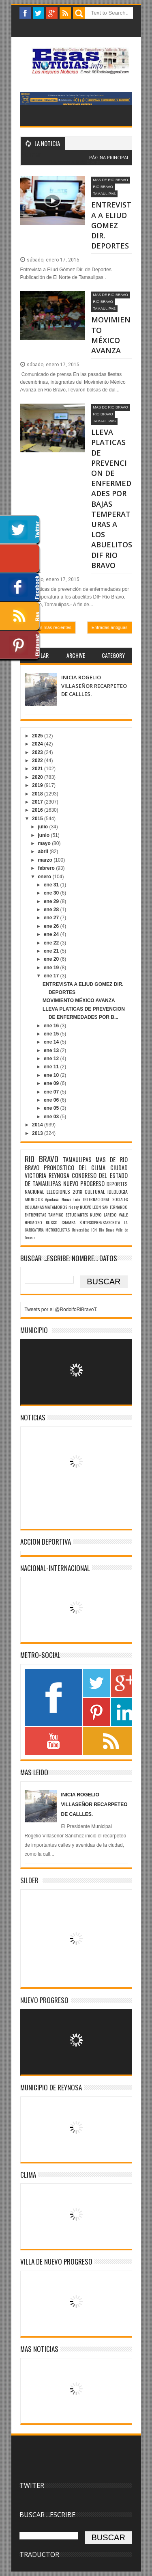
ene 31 (52, 885)
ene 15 (52, 1034)
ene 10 (52, 1075)
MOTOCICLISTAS (57, 1230)
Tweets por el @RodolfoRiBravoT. (61, 1309)
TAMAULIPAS (104, 194)
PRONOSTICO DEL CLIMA (75, 1167)
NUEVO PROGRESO (84, 1183)
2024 (38, 744)
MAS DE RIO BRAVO (110, 180)
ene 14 (52, 1042)
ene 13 (52, 1050)
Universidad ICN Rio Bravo (93, 1230)
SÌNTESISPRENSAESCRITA (99, 1222)
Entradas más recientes (48, 627)
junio (44, 835)
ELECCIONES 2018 (64, 1191)
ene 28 (52, 909)
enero (45, 877)
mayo (45, 843)
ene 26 (52, 926)
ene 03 (52, 1116)
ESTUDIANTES (77, 1214)
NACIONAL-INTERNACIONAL (55, 1568)
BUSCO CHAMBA (60, 1222)
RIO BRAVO (103, 187)
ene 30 (52, 893)
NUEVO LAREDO (103, 1214)
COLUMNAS (34, 1207)
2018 (38, 794)
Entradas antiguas (110, 627)
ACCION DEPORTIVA (45, 1542)
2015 (38, 818)
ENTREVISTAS (35, 1214)
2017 (38, 802)
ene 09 (52, 1083)
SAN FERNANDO (115, 1207)
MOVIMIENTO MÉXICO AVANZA (111, 335)
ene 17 (52, 976)
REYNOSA (59, 1175)
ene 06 (52, 1100)
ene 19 (52, 967)
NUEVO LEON (90, 1207)
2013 (38, 1133)
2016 (38, 810)
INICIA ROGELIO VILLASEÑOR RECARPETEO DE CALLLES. (94, 686)
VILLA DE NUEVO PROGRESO (56, 2261)
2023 (38, 752)
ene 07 (52, 1092)
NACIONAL (34, 1191)
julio (43, 827)
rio (71, 1207)
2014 (38, 1125)
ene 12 (52, 1058)
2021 (38, 769)
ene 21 (52, 951)
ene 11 (52, 1067)
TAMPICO (56, 1214)
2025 (38, 736)
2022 (38, 760)
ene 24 (52, 934)
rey (76, 1207)
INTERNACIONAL (96, 1199)
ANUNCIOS (34, 1199)
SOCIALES (120, 1199)
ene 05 (52, 1108)
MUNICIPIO (34, 1330)
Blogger (93, 162)
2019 (38, 785)
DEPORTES (117, 1183)
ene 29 (52, 901)
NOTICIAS (32, 1417)
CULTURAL (95, 1191)
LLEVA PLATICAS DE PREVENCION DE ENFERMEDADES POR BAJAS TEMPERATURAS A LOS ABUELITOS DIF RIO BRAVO (111, 498)
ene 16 (52, 1026)
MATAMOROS (56, 1207)
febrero (47, 868)
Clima (28, 2175)
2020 (38, 777)
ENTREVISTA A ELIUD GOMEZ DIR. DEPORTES (111, 225)
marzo (46, 860)
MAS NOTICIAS (39, 2349)
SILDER (29, 1880)
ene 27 (52, 918)
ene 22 (52, 943)
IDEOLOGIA (117, 1191)
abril (43, 851)
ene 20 (52, 959)
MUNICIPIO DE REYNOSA (51, 2087)
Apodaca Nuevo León (62, 1199)
